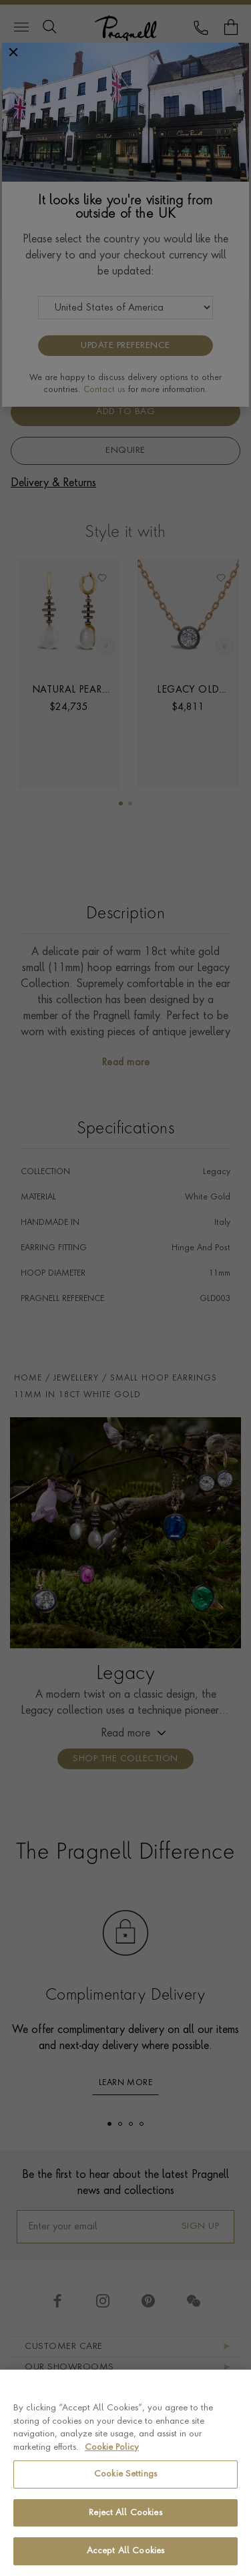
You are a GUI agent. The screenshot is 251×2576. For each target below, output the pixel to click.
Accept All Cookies (125, 2551)
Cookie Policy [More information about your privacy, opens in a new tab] (112, 2447)
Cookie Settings (125, 2474)
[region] (125, 2473)
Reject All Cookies (125, 2513)
